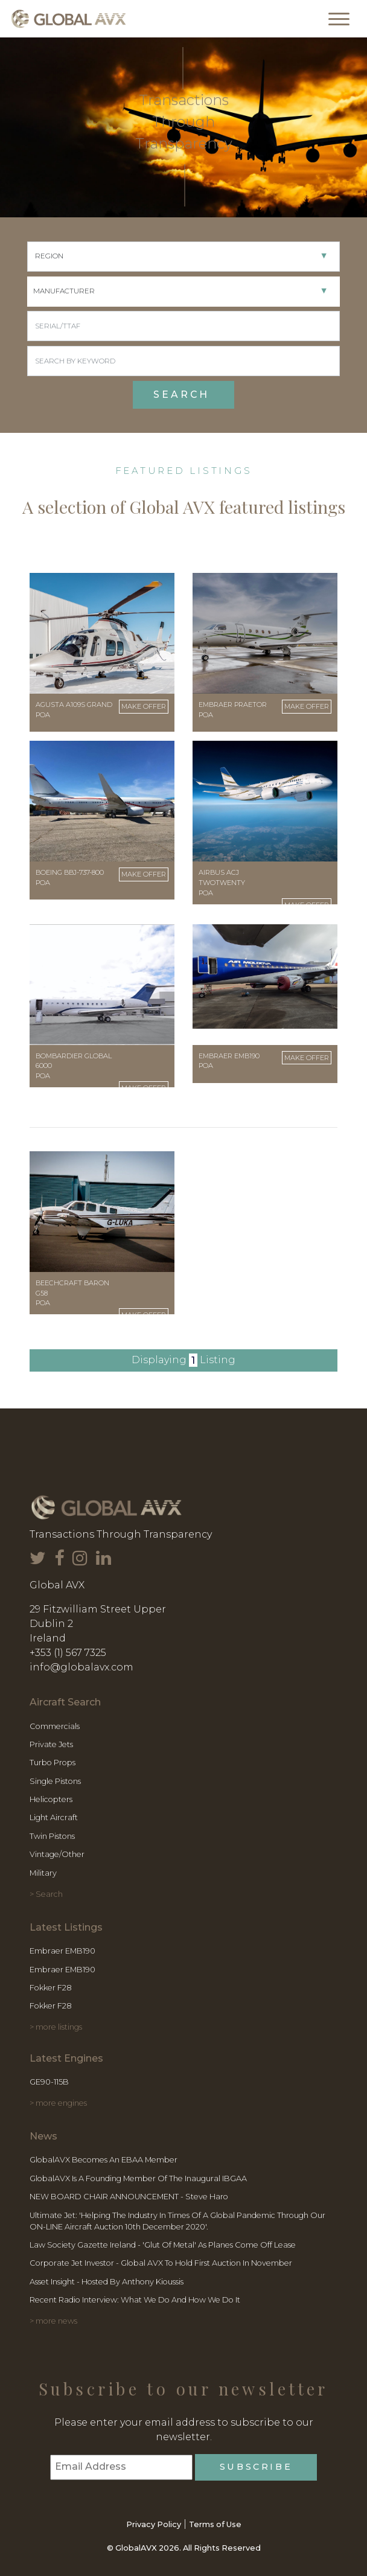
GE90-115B (49, 2081)
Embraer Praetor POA (233, 709)
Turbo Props (52, 1762)
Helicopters (51, 1799)
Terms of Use (215, 2524)
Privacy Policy (153, 2524)
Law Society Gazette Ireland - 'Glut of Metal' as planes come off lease (163, 2244)
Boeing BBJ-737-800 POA (70, 877)
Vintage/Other (57, 1854)
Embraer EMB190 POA (229, 1061)
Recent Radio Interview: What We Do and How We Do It (135, 2299)
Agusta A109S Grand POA (74, 709)
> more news (53, 2320)
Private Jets (51, 1744)
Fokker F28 (51, 1987)
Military (43, 1873)
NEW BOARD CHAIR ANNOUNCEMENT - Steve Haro (129, 2196)
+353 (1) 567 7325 (68, 1652)
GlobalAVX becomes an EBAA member (103, 2159)
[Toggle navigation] (339, 19)
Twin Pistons (52, 1836)
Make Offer (143, 706)
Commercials (55, 1726)
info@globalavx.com (81, 1667)
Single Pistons (55, 1781)
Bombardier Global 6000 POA (74, 1066)
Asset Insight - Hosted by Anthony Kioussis (106, 2281)
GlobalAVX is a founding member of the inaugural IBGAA (138, 2178)
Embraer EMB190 (62, 1950)
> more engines (58, 2103)
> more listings (56, 2026)
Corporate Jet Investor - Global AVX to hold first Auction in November (161, 2263)
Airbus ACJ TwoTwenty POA (222, 882)
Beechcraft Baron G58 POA (72, 1293)
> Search (46, 1894)
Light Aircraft (54, 1817)
